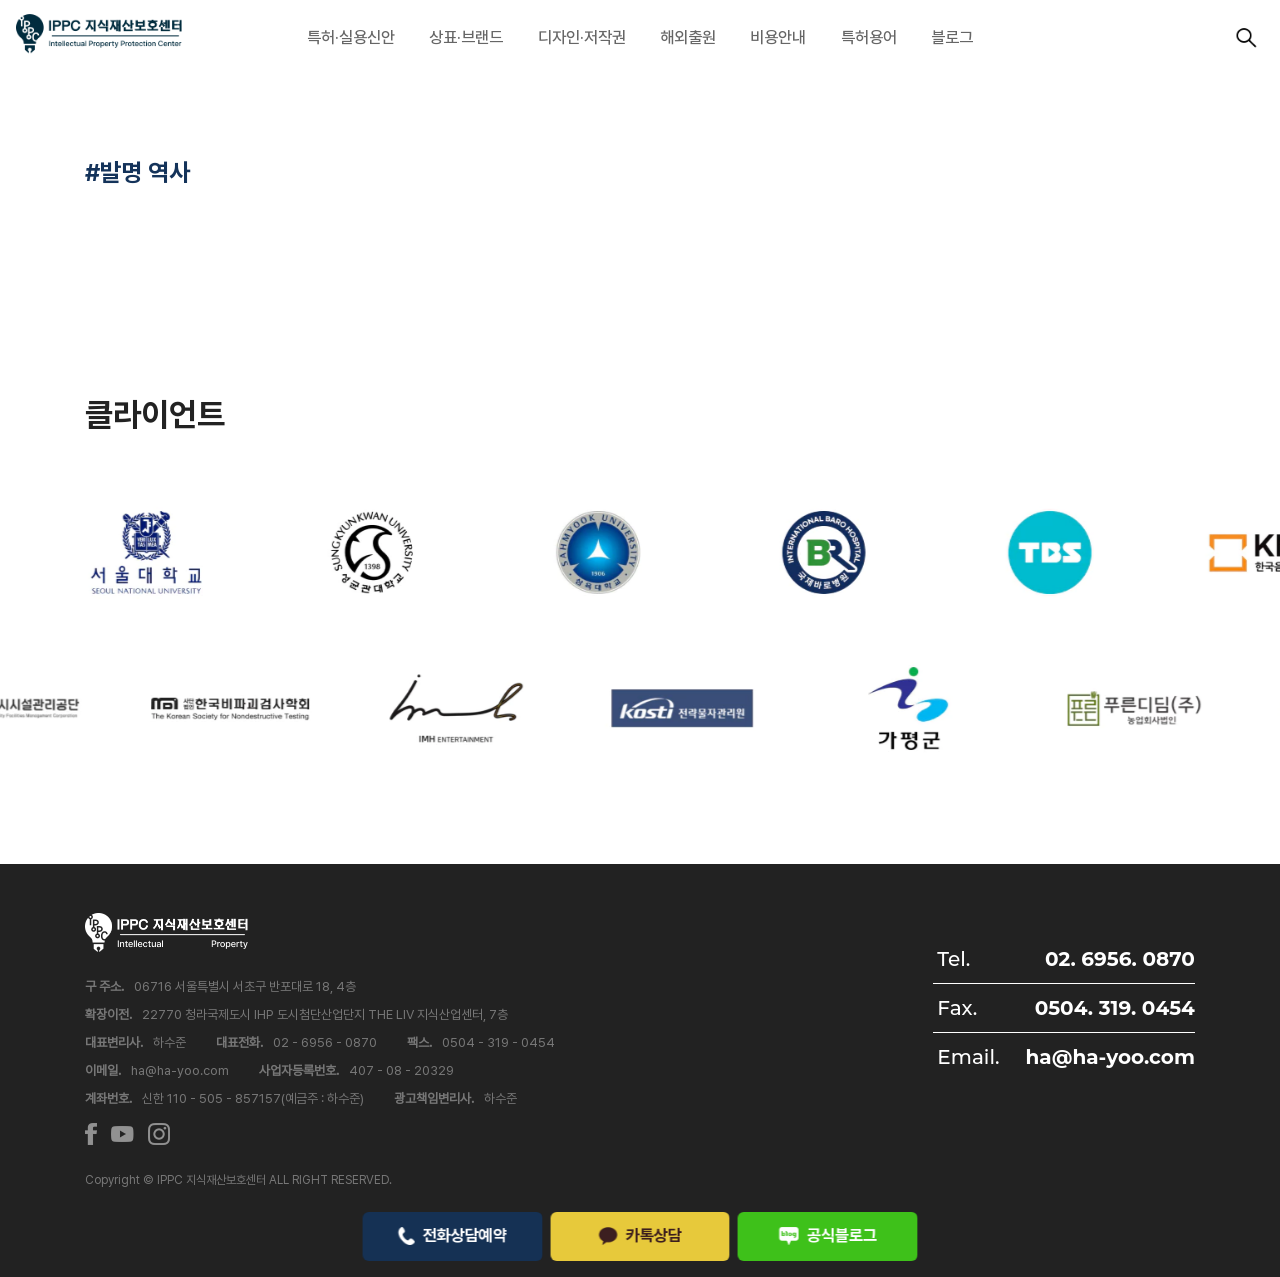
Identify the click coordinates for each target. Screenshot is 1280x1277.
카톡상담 (640, 1235)
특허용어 (869, 37)
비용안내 (778, 37)
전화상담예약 (452, 1235)
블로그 (952, 37)
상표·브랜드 (466, 37)
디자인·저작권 (582, 37)
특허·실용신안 (351, 37)
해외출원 (688, 37)
